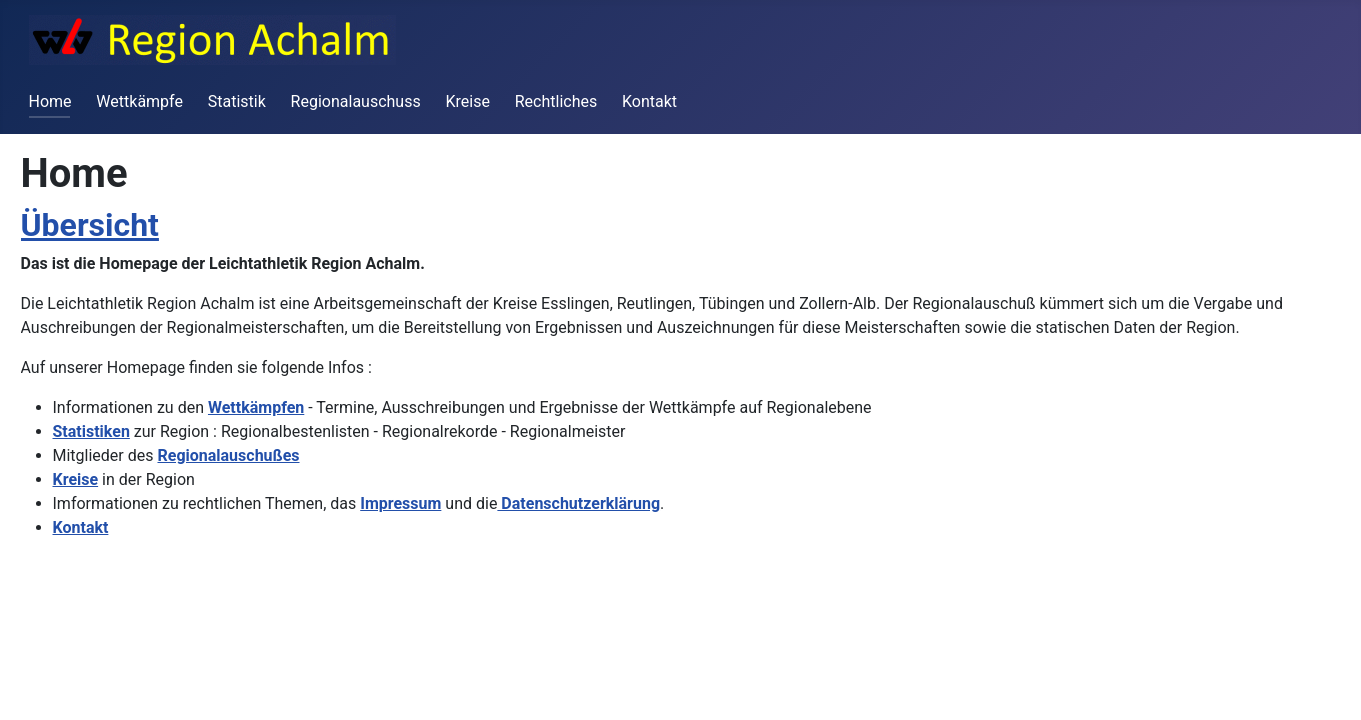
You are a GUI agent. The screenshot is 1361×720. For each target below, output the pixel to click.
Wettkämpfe (139, 101)
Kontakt (649, 101)
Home (50, 101)
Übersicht (90, 225)
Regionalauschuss (356, 101)
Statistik (237, 101)
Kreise (467, 101)
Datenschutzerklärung (578, 503)
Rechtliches (556, 101)
